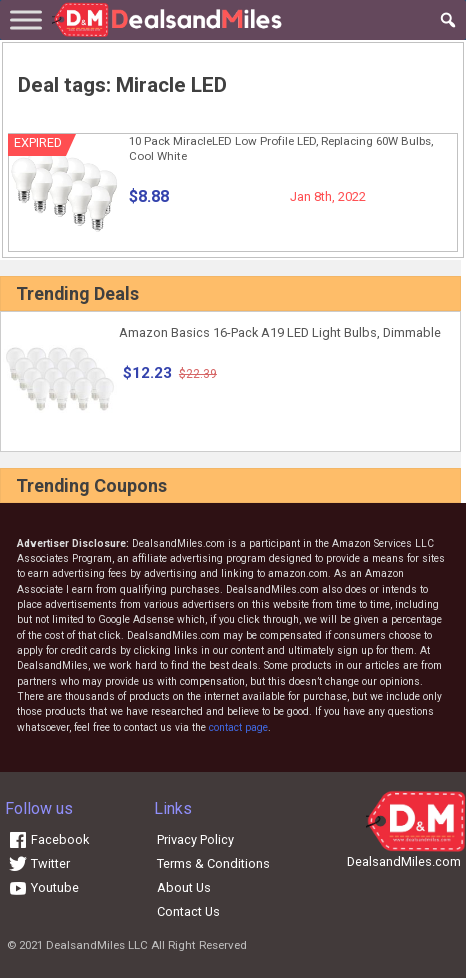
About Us (184, 887)
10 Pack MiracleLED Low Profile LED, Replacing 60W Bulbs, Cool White (281, 148)
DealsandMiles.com (404, 861)
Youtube (43, 887)
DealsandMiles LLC (97, 945)
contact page (238, 727)
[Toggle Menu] (26, 19)
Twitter (39, 863)
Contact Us (188, 911)
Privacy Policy (195, 839)
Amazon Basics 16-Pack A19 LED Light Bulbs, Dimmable (280, 332)
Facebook (48, 839)
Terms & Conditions (213, 863)
